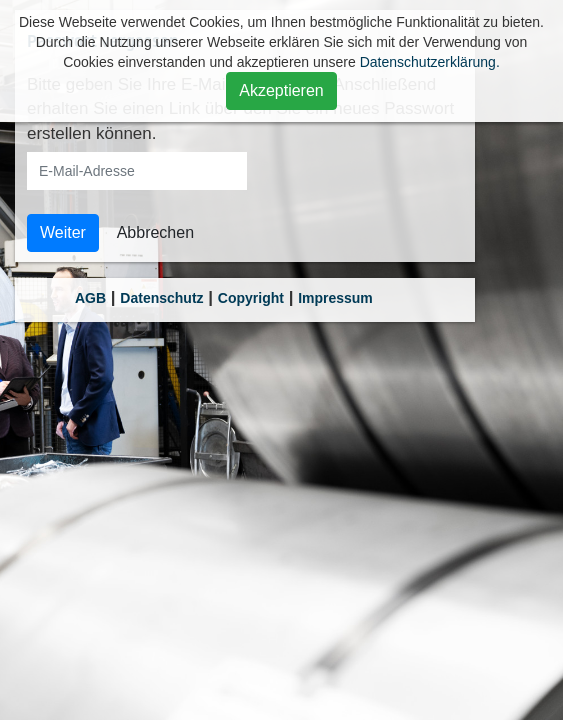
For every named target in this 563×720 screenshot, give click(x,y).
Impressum (335, 298)
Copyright (251, 298)
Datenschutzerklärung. (430, 62)
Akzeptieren (281, 90)
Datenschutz (161, 298)
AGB (90, 298)
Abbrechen (155, 232)
